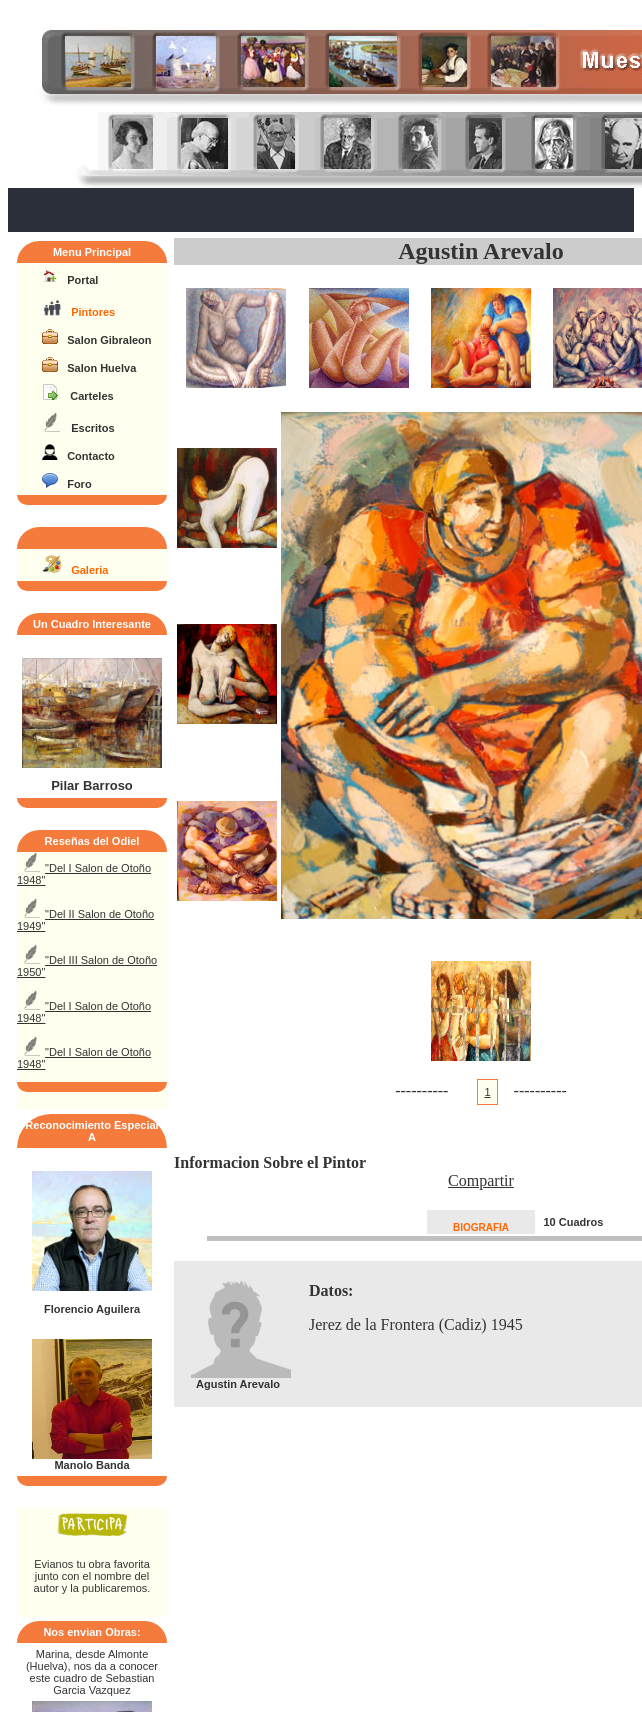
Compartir (481, 1180)
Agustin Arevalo (481, 251)
